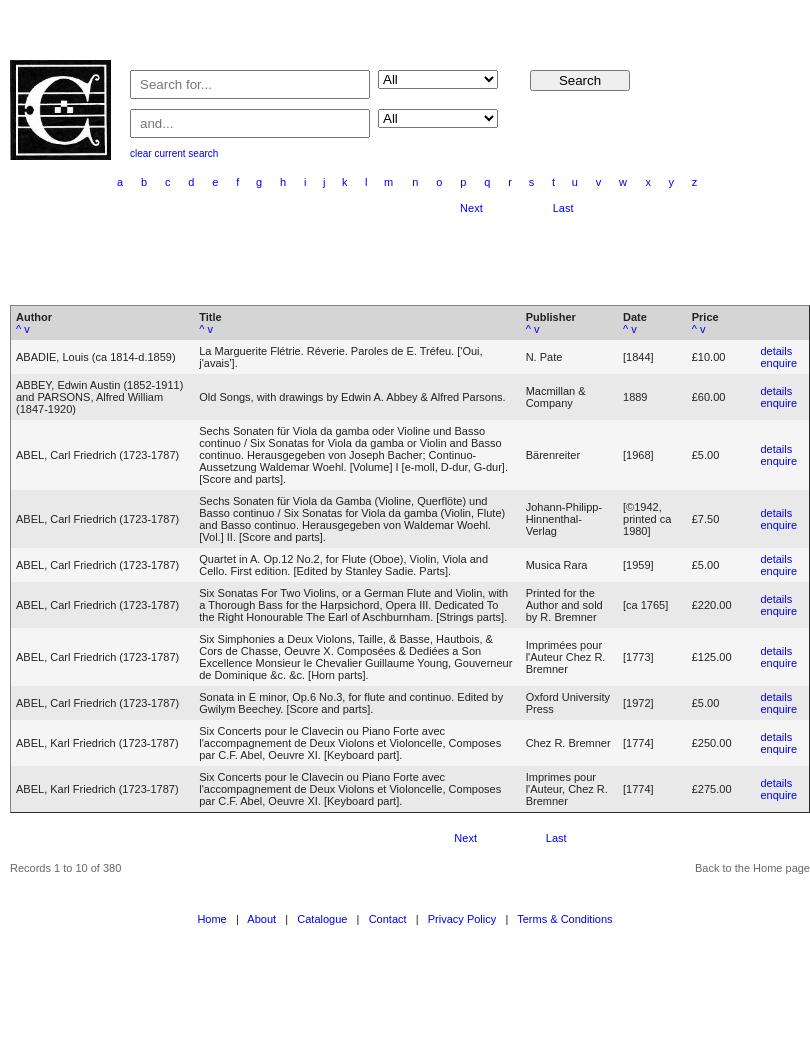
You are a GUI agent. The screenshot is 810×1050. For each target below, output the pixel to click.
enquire (778, 363)
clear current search (174, 153)
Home (211, 919)
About (261, 919)
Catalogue (322, 919)
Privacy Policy (462, 919)
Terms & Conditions (564, 919)
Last (563, 208)
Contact (388, 919)
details (776, 351)
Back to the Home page (752, 868)
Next (471, 208)
